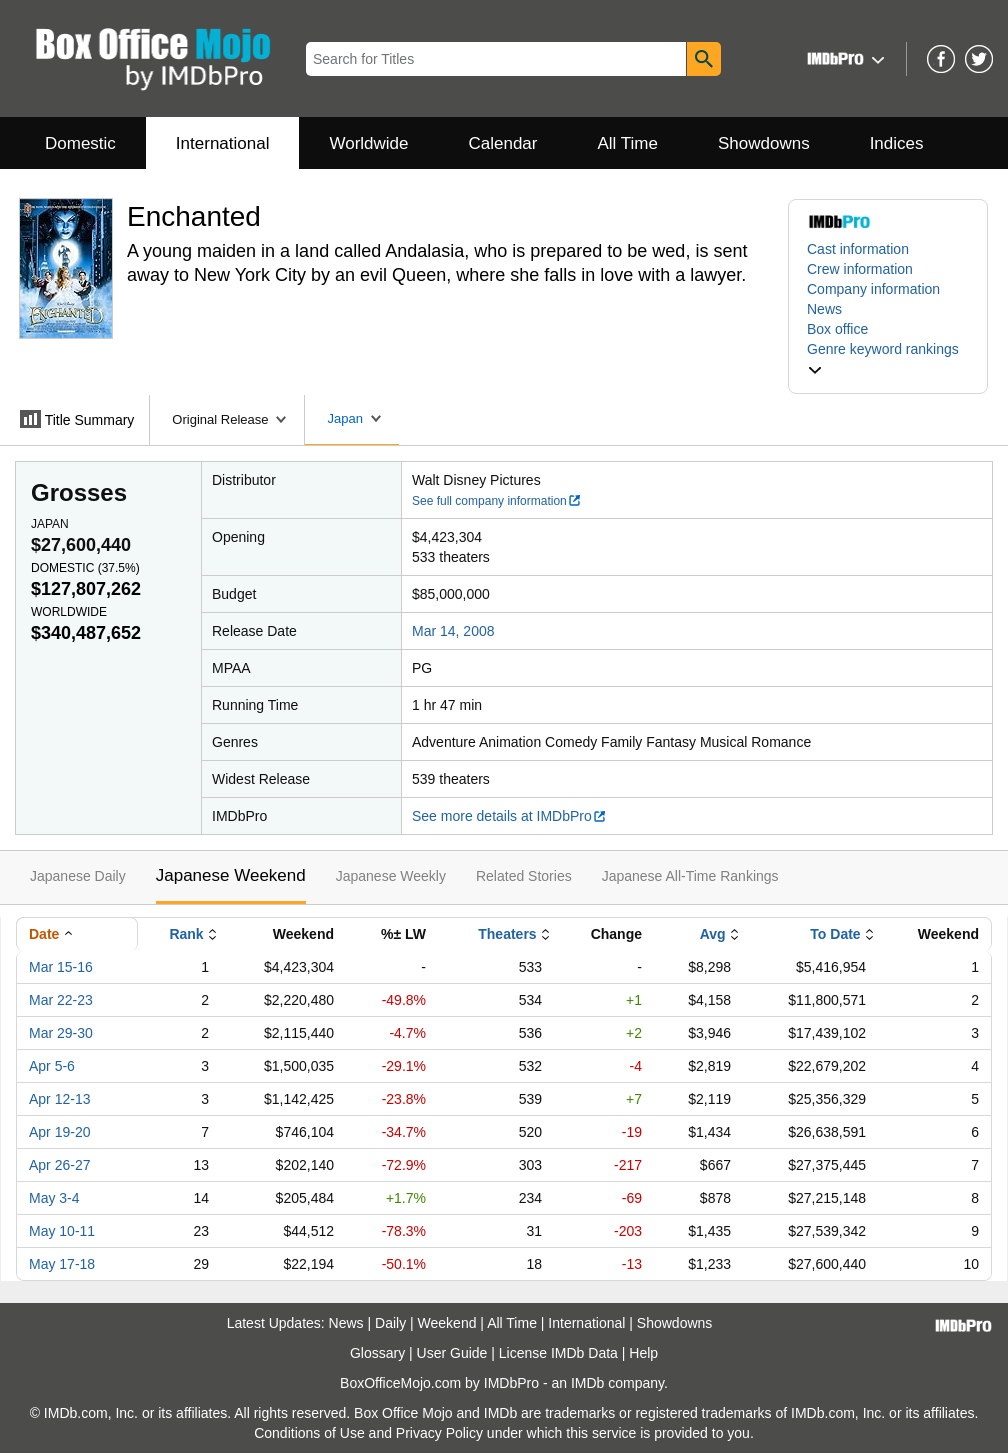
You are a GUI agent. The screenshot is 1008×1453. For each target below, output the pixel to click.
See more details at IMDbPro (509, 816)
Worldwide (368, 143)
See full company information (497, 501)
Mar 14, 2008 (453, 631)
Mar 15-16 (61, 967)
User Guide (452, 1353)
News (824, 309)
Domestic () (85, 568)
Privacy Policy (439, 1433)
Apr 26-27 (59, 1165)
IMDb (587, 1383)
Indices (897, 143)
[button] (843, 58)
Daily (390, 1323)
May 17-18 (62, 1264)
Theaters (507, 934)
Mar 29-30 (61, 1033)
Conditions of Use (309, 1433)
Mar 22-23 (61, 1000)
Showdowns (764, 143)
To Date (835, 934)
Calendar (503, 143)
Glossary (377, 1353)
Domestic (80, 143)
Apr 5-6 (52, 1066)
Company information (873, 289)
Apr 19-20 (59, 1132)
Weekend (447, 1323)
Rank (186, 934)
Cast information (858, 249)
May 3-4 (54, 1198)
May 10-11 (62, 1231)
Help (643, 1353)
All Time (628, 143)
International (223, 143)
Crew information (860, 269)
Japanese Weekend (231, 875)
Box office (837, 329)
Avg (713, 934)
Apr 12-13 (59, 1099)
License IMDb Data (558, 1353)
